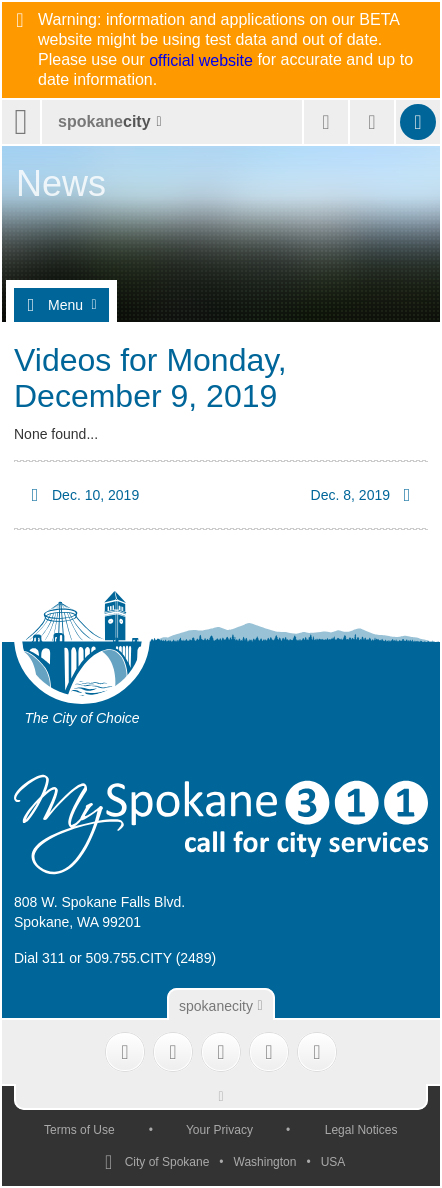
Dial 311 (39, 958)
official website (201, 61)
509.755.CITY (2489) (151, 958)
